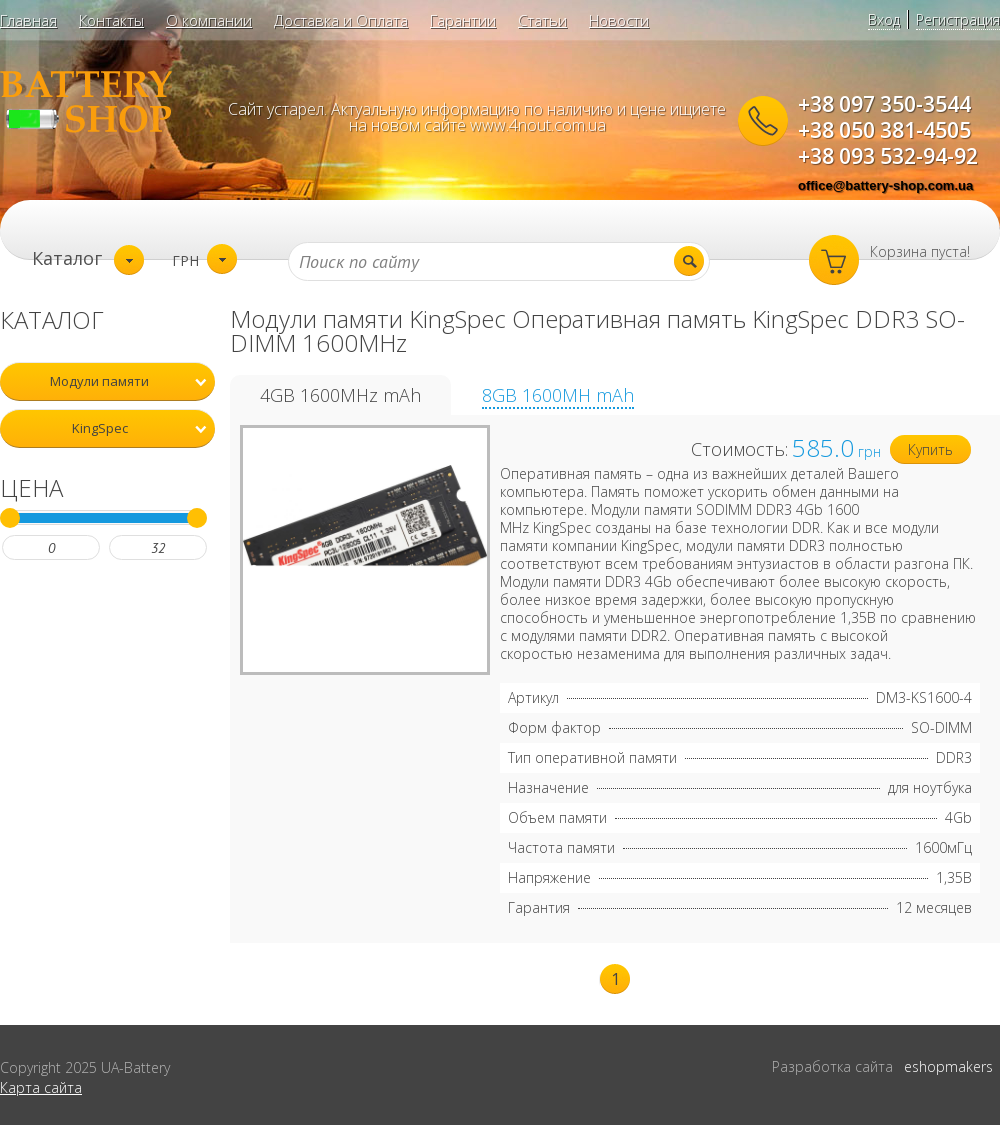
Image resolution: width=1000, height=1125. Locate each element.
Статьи (542, 20)
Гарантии (463, 20)
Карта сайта (41, 1087)
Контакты (111, 20)
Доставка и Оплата (341, 20)
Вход (884, 19)
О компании (209, 20)
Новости (619, 20)
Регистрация (958, 19)
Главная (28, 20)
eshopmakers (948, 1066)
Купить (930, 449)
